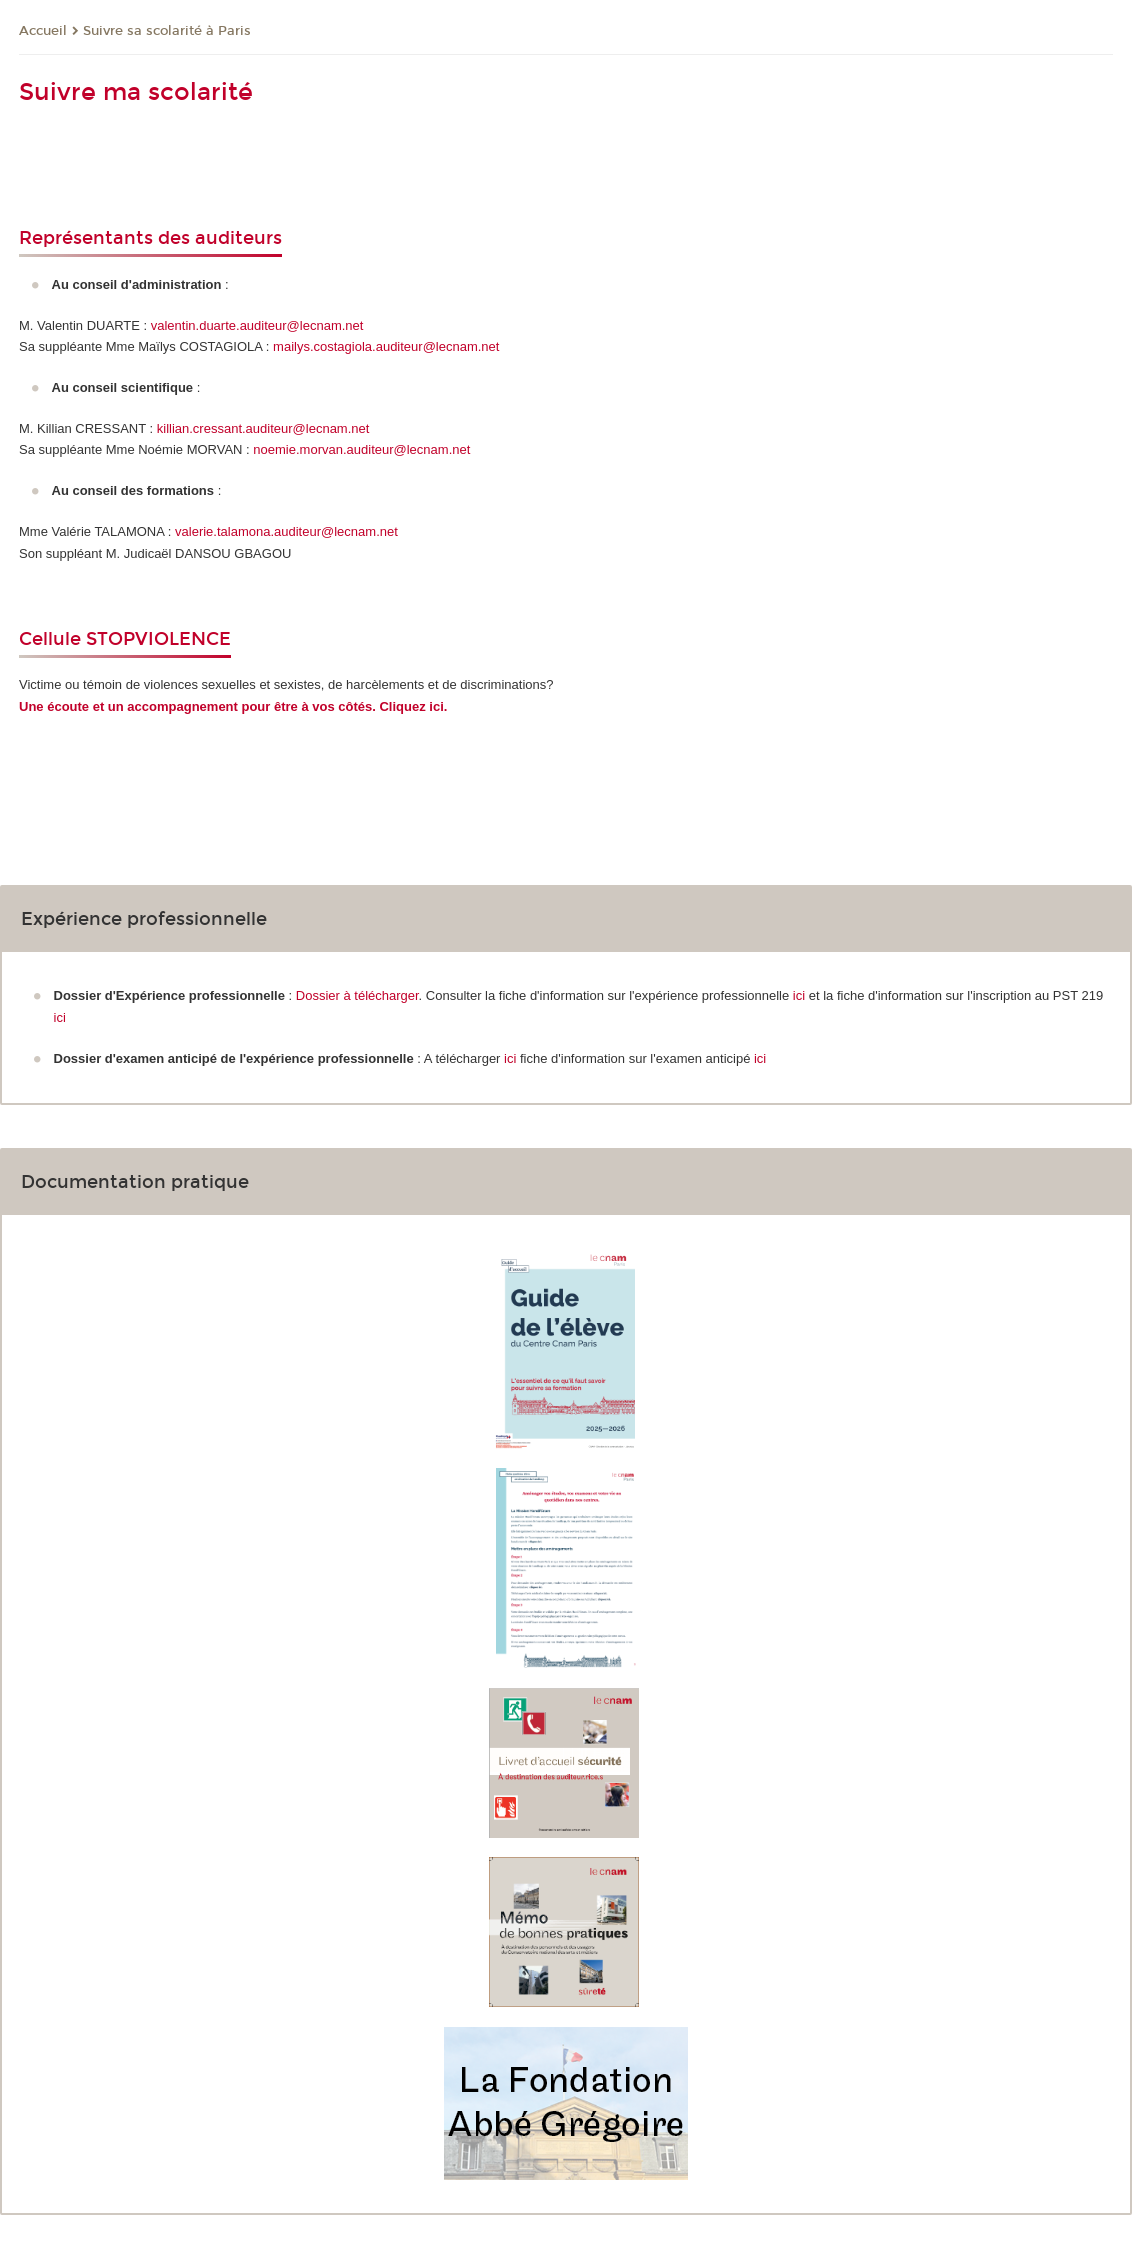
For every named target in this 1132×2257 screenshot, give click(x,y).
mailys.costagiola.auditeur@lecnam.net (386, 346)
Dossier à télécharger (357, 995)
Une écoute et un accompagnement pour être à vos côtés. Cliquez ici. (233, 706)
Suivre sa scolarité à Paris (167, 31)
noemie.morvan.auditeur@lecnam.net (361, 449)
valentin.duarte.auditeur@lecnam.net (257, 325)
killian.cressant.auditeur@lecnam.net (263, 428)
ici (801, 995)
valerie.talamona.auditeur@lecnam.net (286, 531)
